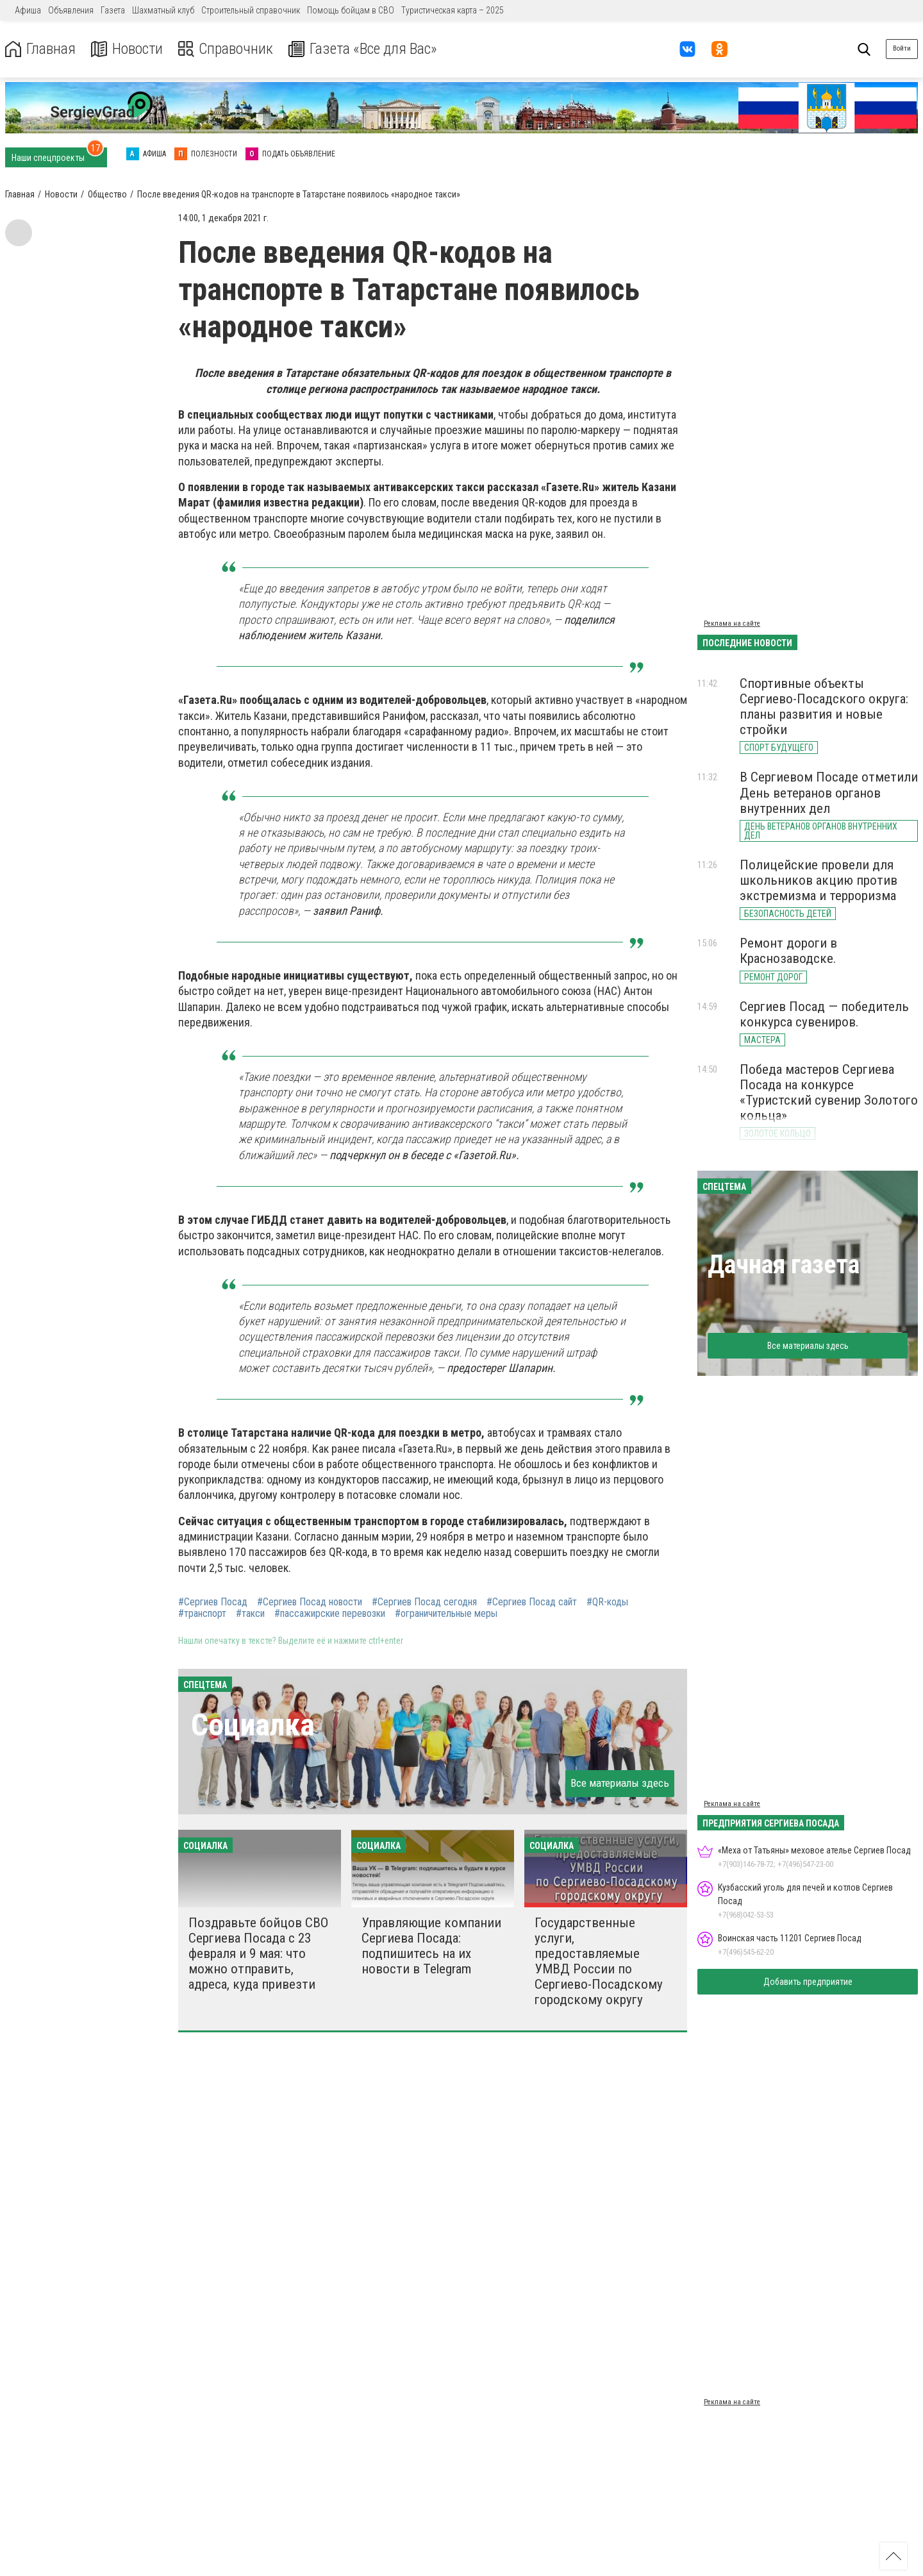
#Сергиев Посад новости (309, 1602)
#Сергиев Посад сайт (531, 1602)
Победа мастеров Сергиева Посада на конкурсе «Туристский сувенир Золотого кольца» (829, 1092)
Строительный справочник (250, 10)
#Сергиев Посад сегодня (424, 1602)
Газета (113, 10)
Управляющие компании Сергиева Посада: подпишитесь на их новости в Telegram (431, 1946)
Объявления (71, 10)
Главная (40, 49)
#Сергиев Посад (212, 1602)
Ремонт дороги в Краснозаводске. (788, 950)
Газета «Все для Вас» (365, 49)
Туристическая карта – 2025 (452, 10)
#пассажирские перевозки (329, 1613)
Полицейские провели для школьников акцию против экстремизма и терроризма (818, 880)
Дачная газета (784, 1265)
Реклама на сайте (732, 623)
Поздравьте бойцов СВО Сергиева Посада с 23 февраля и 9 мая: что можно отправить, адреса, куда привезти (258, 1954)
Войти (902, 48)
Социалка (253, 1725)
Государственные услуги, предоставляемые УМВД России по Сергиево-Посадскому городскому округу (599, 1961)
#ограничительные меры (446, 1613)
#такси (250, 1613)
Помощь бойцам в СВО (350, 10)
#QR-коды (607, 1602)
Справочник (226, 49)
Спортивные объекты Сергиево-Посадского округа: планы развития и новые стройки (824, 706)
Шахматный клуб (163, 10)
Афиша (28, 10)
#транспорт (202, 1613)
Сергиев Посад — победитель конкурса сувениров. (824, 1014)
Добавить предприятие (807, 1982)
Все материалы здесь (619, 1783)
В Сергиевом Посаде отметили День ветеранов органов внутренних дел (829, 792)
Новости (127, 49)
